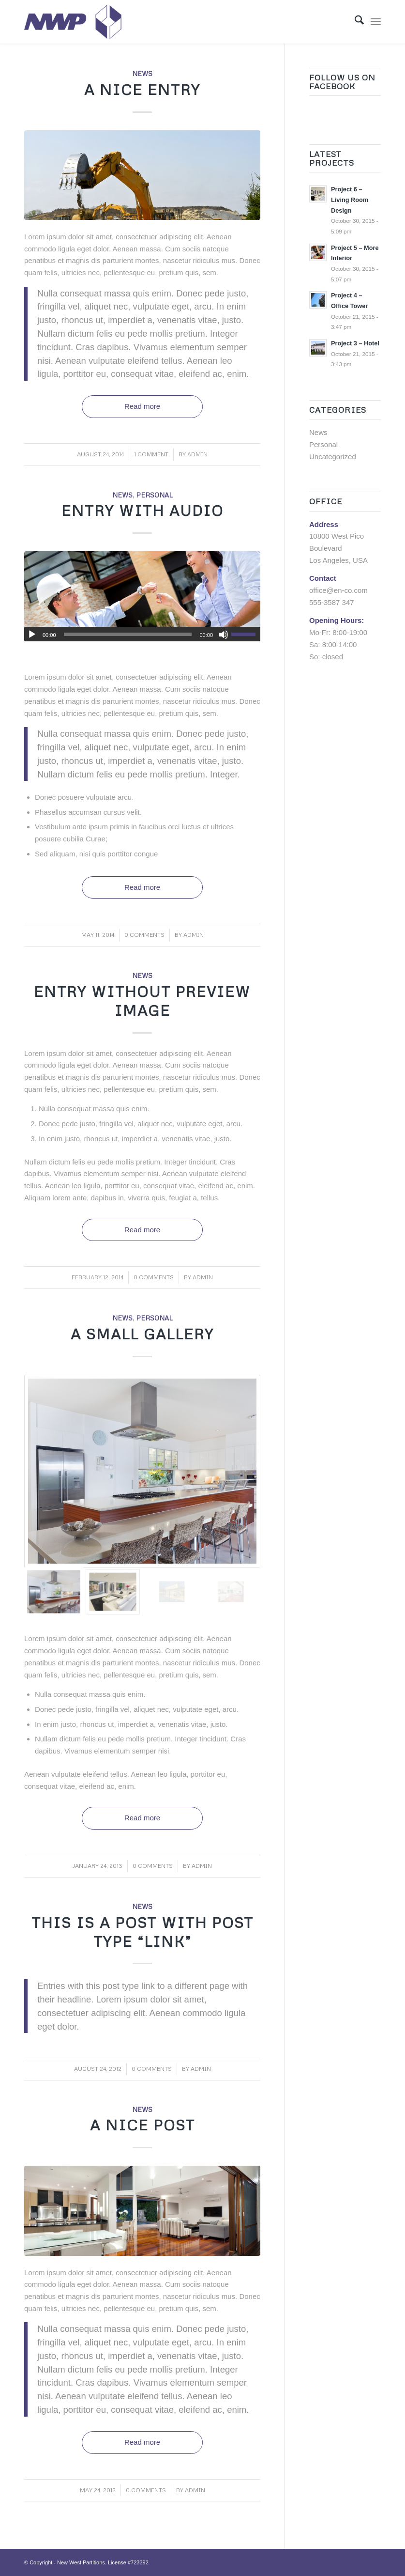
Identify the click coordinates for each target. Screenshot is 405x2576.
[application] (142, 634)
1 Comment (151, 454)
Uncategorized (332, 456)
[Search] (354, 22)
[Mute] (223, 634)
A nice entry (142, 89)
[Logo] (72, 22)
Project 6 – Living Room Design (349, 200)
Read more (142, 406)
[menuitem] (354, 22)
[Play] (32, 634)
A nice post (142, 2125)
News (142, 73)
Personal (154, 495)
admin (197, 454)
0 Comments (144, 934)
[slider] (128, 634)
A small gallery (142, 1334)
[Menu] (376, 22)
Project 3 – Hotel (355, 343)
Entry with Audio (142, 510)
